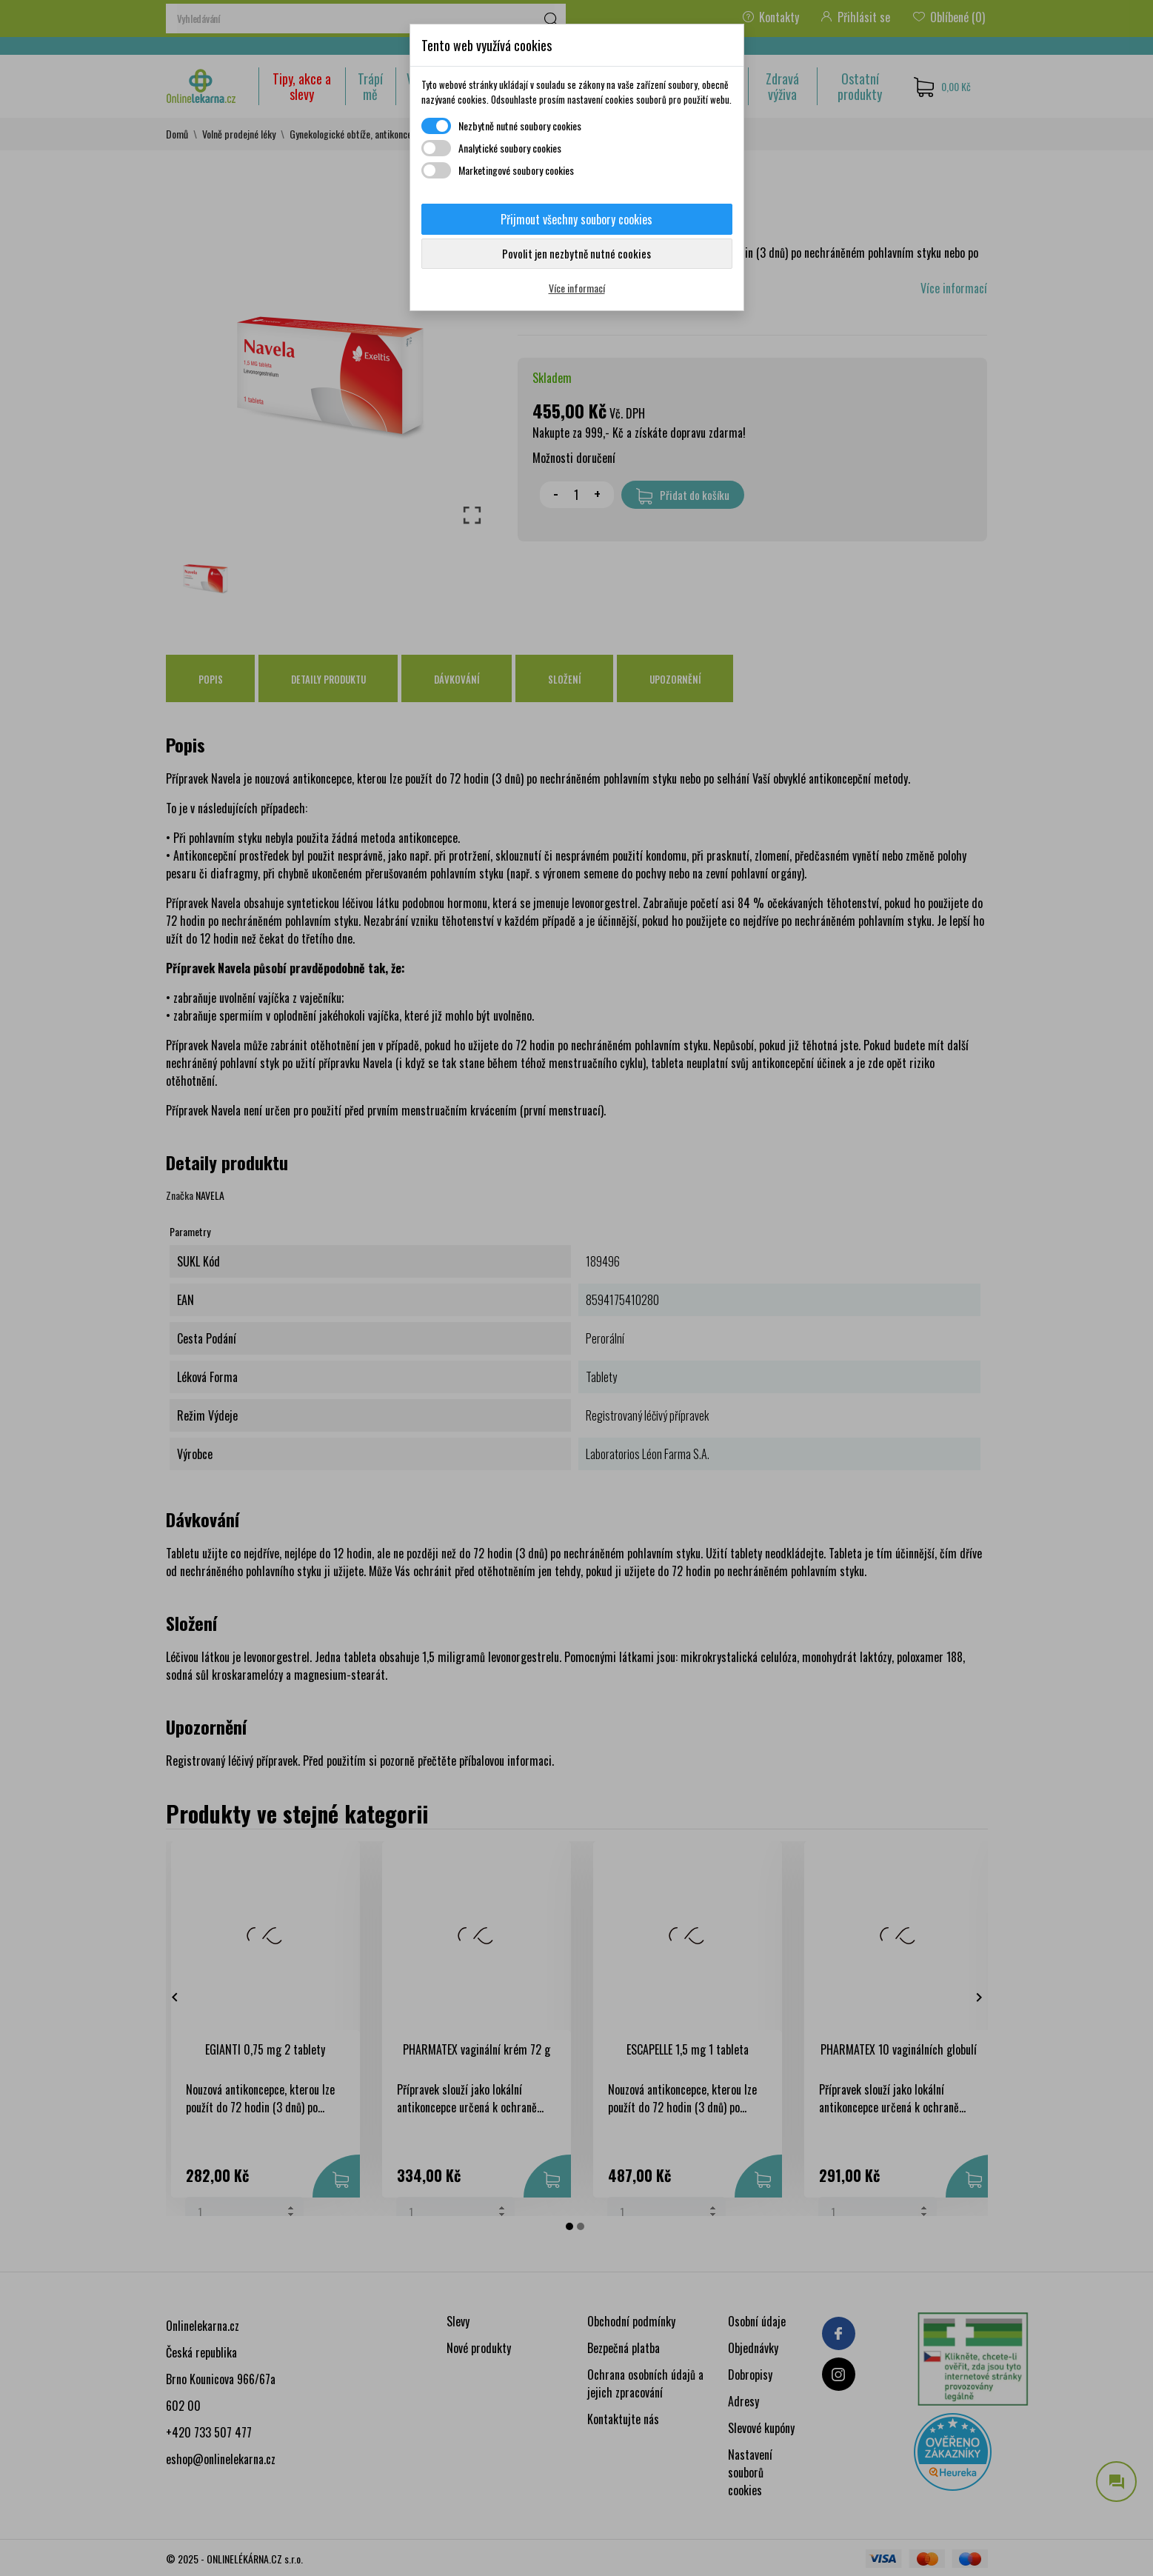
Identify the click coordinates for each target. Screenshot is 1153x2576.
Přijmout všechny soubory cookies (576, 219)
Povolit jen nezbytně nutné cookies (576, 253)
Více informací (577, 288)
